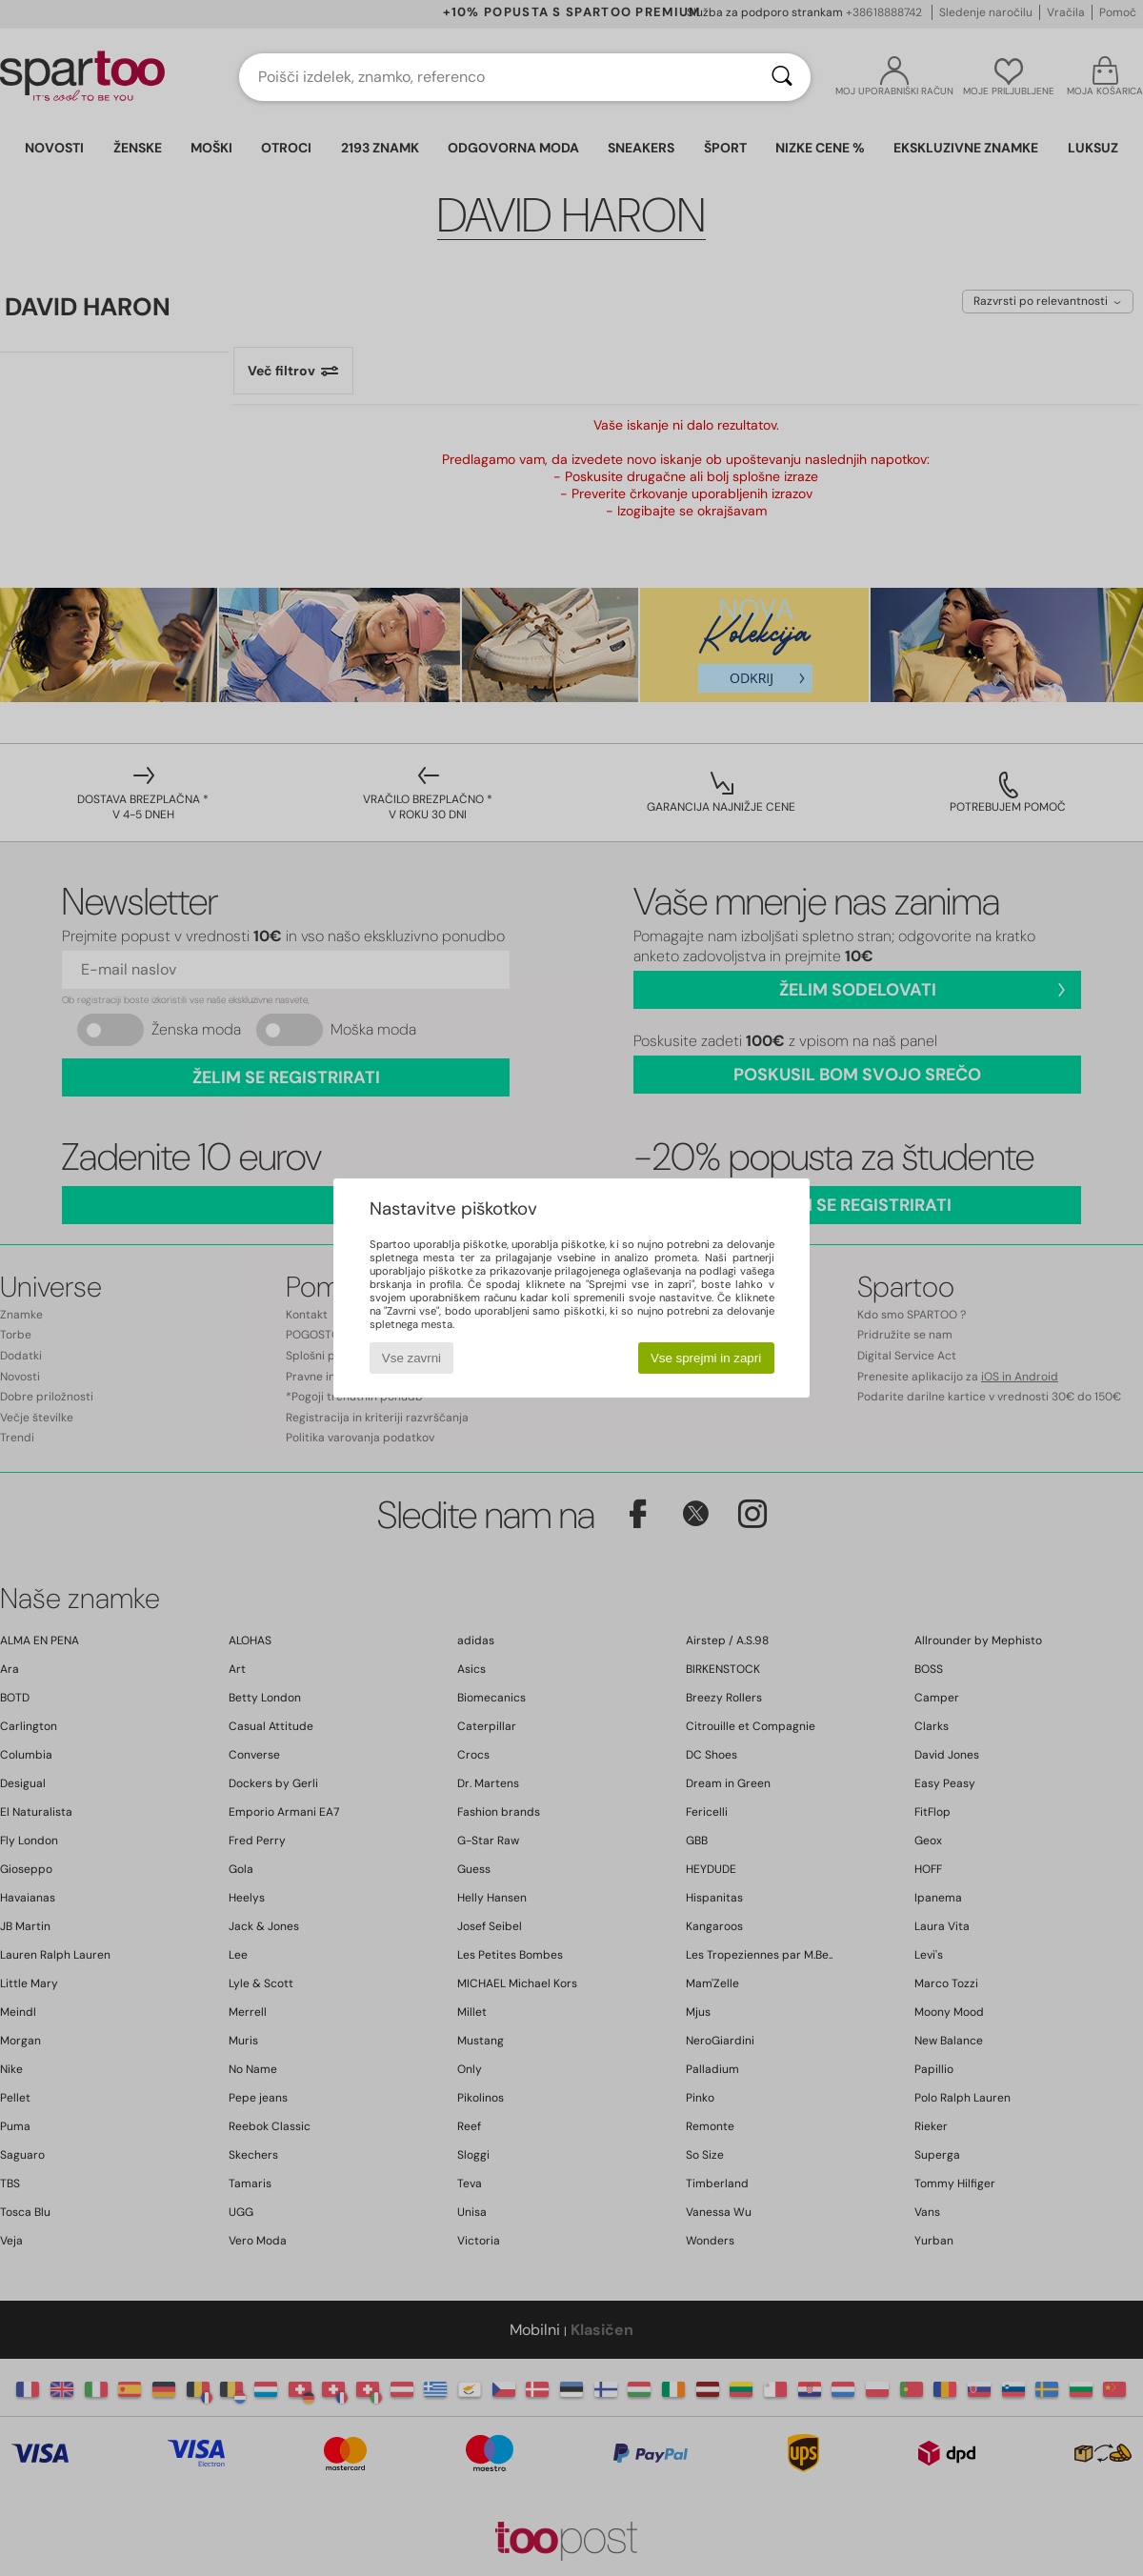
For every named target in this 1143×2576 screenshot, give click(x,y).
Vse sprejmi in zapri (706, 1358)
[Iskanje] (782, 77)
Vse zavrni (411, 1358)
